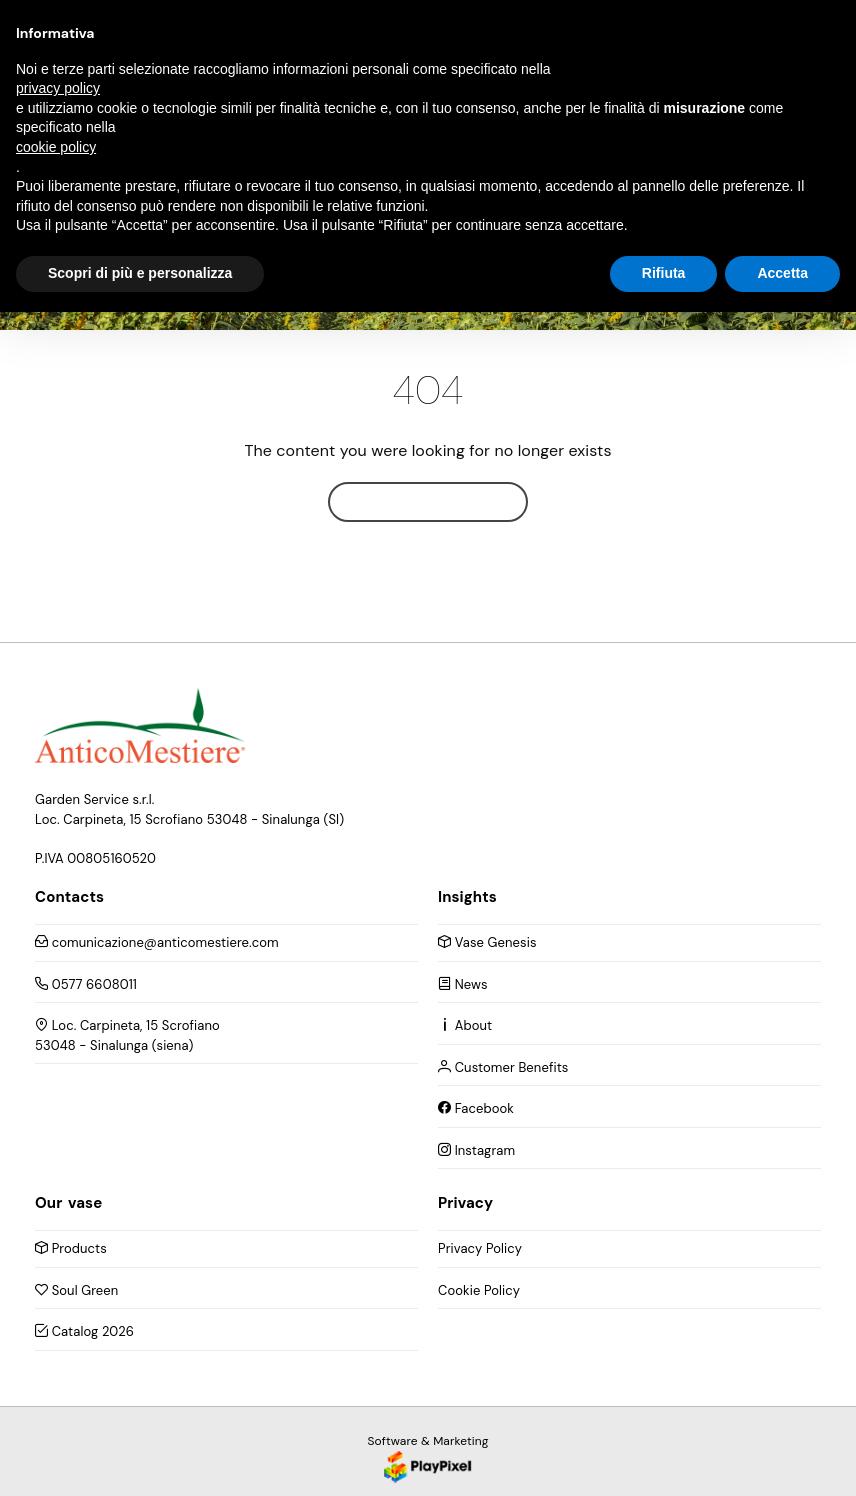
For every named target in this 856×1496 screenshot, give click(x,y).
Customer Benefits (503, 1067)
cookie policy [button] (56, 147)
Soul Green (76, 1290)
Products (71, 1248)
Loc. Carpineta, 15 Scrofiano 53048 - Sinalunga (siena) (127, 1035)
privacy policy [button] (58, 88)
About (465, 1025)
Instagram (476, 1150)
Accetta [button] (782, 273)
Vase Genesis (487, 942)
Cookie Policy (479, 1290)
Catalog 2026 (84, 1331)
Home (428, 501)
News (463, 984)
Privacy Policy (480, 1248)
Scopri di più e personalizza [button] (140, 273)
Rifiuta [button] (664, 273)
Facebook (476, 1108)
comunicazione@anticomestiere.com (157, 942)
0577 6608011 (86, 984)
